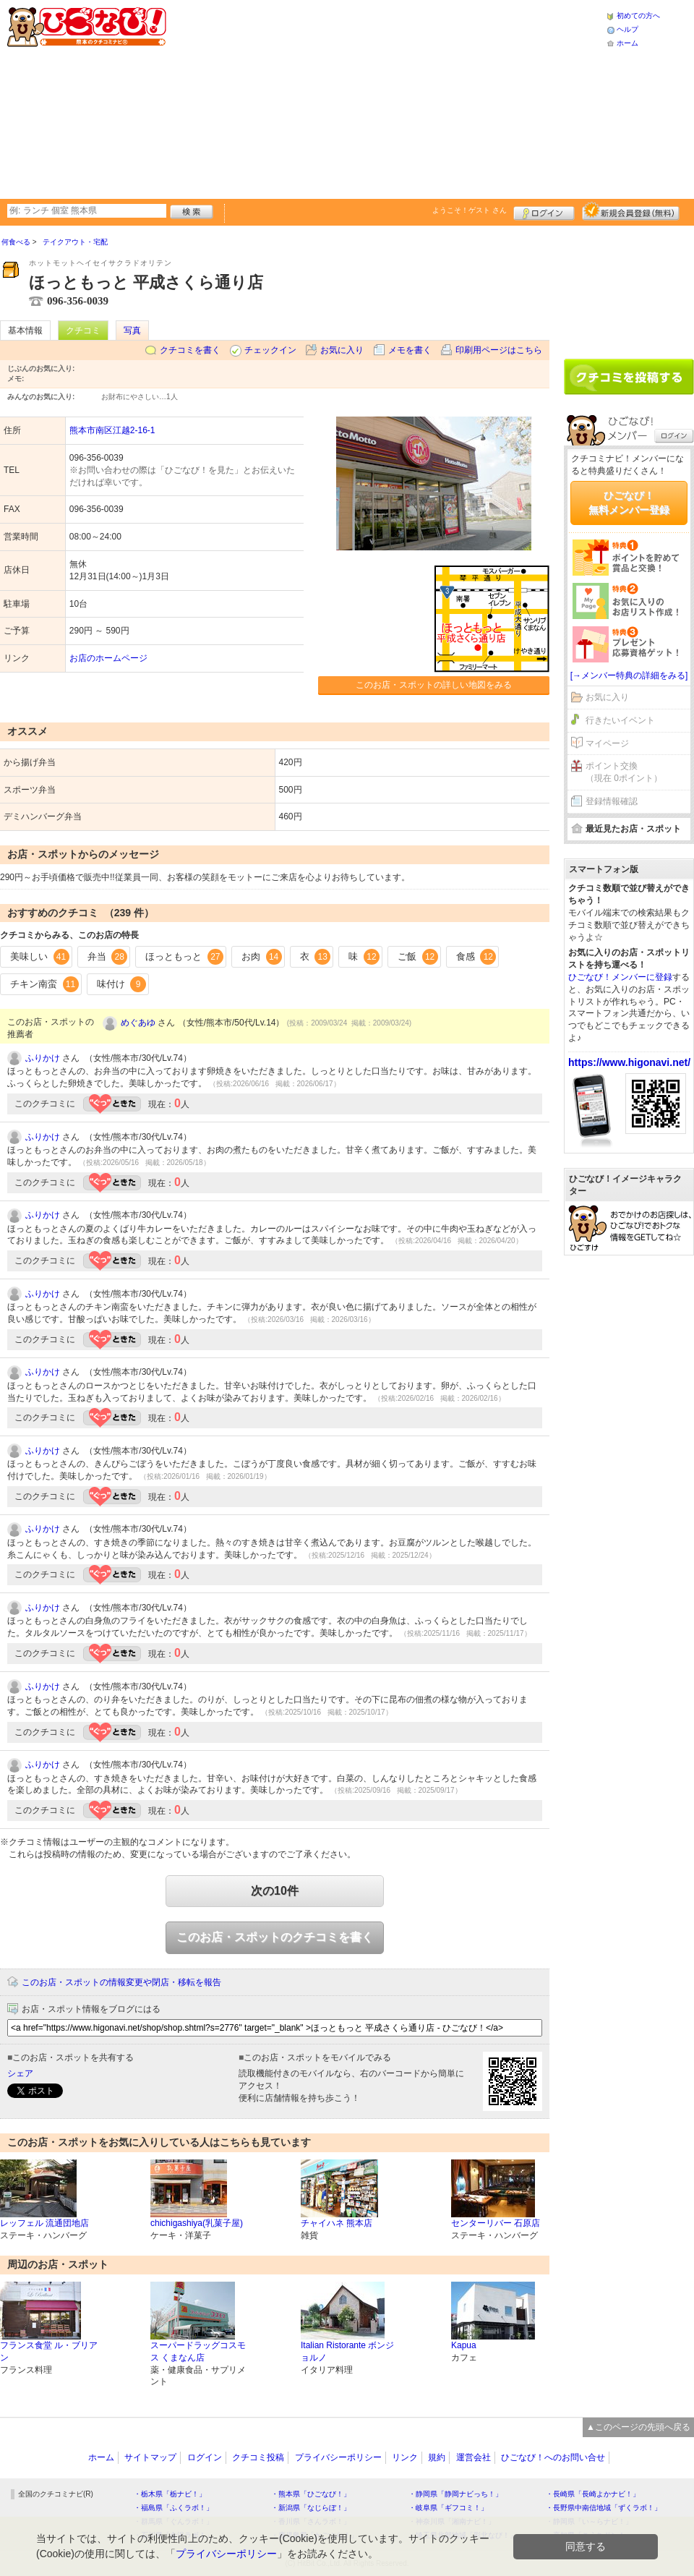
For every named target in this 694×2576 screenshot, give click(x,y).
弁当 (107, 957)
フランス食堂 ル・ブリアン (49, 2351)
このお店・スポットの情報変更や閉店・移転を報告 (121, 1982)
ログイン (544, 211)
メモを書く (410, 350)
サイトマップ (150, 2457)
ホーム (627, 43)
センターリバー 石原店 (495, 2223)
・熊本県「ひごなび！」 (311, 2494)
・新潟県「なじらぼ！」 (311, 2508)
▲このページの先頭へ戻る (638, 2427)
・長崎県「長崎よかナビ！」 (593, 2494)
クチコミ (83, 330)
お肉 (261, 957)
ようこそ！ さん (469, 210)
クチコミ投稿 (258, 2457)
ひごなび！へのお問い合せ (553, 2457)
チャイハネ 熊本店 (336, 2223)
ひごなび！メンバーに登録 (620, 977)
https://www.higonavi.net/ (629, 1062)
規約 (436, 2457)
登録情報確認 (612, 801)
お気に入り (342, 350)
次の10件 (275, 1891)
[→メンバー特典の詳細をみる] (629, 675)
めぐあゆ (138, 1023)
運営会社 (473, 2457)
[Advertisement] (309, 97)
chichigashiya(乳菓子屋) (196, 2223)
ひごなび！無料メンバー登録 (628, 503)
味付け (122, 984)
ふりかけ (42, 1058)
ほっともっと (184, 957)
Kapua (463, 2345)
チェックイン (270, 350)
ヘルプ (627, 29)
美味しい (39, 957)
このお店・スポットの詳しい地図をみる (434, 685)
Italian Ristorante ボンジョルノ (347, 2351)
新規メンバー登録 (631, 211)
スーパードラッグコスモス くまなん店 (198, 2351)
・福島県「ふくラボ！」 (173, 2508)
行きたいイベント (620, 720)
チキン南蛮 (44, 984)
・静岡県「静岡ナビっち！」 (455, 2494)
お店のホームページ (108, 658)
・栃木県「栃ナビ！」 (170, 2494)
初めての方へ (638, 16)
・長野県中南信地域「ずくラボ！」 (603, 2508)
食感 (476, 957)
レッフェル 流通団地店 (44, 2223)
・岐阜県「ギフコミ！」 (448, 2508)
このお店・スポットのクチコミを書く (274, 1937)
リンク (405, 2457)
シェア (20, 2073)
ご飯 (418, 957)
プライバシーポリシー (338, 2457)
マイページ (607, 743)
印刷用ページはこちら (498, 350)
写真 (132, 330)
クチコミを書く (190, 350)
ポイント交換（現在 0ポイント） (624, 772)
